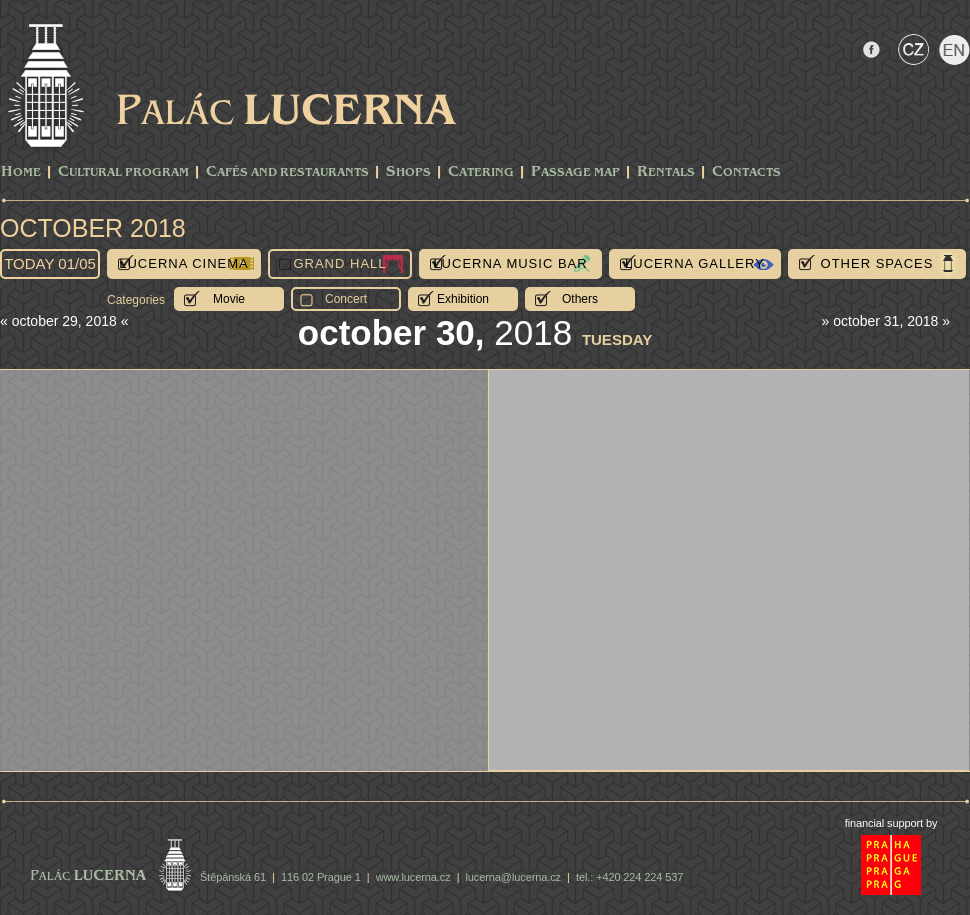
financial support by (891, 823)
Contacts (746, 172)
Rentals (666, 172)
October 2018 (93, 228)
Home (21, 172)
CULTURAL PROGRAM (123, 172)
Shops (408, 172)
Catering (481, 172)
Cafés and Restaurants (287, 172)
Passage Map (575, 172)
